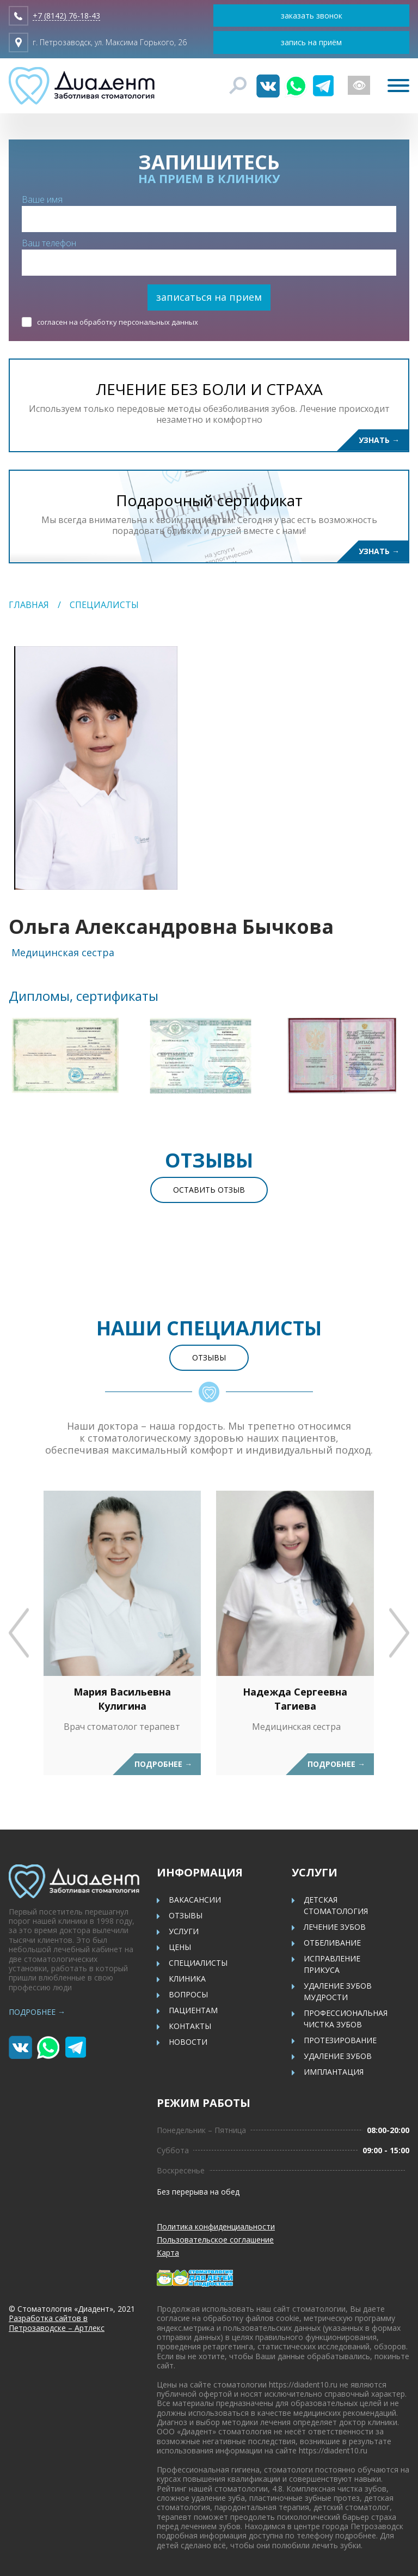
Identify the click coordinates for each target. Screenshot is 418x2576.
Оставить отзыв (209, 1189)
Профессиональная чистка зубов (346, 2019)
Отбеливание (332, 1942)
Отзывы (209, 1357)
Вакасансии (195, 1899)
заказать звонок (311, 15)
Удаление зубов (338, 2056)
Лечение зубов (335, 1927)
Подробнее (163, 1764)
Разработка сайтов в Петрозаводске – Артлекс (56, 2322)
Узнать (379, 440)
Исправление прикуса (332, 1964)
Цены (180, 1947)
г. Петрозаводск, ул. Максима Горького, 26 (110, 42)
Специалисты (104, 605)
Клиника (187, 1978)
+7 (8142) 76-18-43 (66, 16)
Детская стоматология (336, 1905)
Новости (188, 2042)
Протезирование (340, 2040)
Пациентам (193, 2010)
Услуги (184, 1931)
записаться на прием (209, 296)
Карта (168, 2252)
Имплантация (334, 2072)
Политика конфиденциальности (216, 2226)
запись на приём (311, 42)
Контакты (190, 2026)
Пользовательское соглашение (215, 2239)
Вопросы (188, 1994)
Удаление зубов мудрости (338, 1991)
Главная (29, 605)
